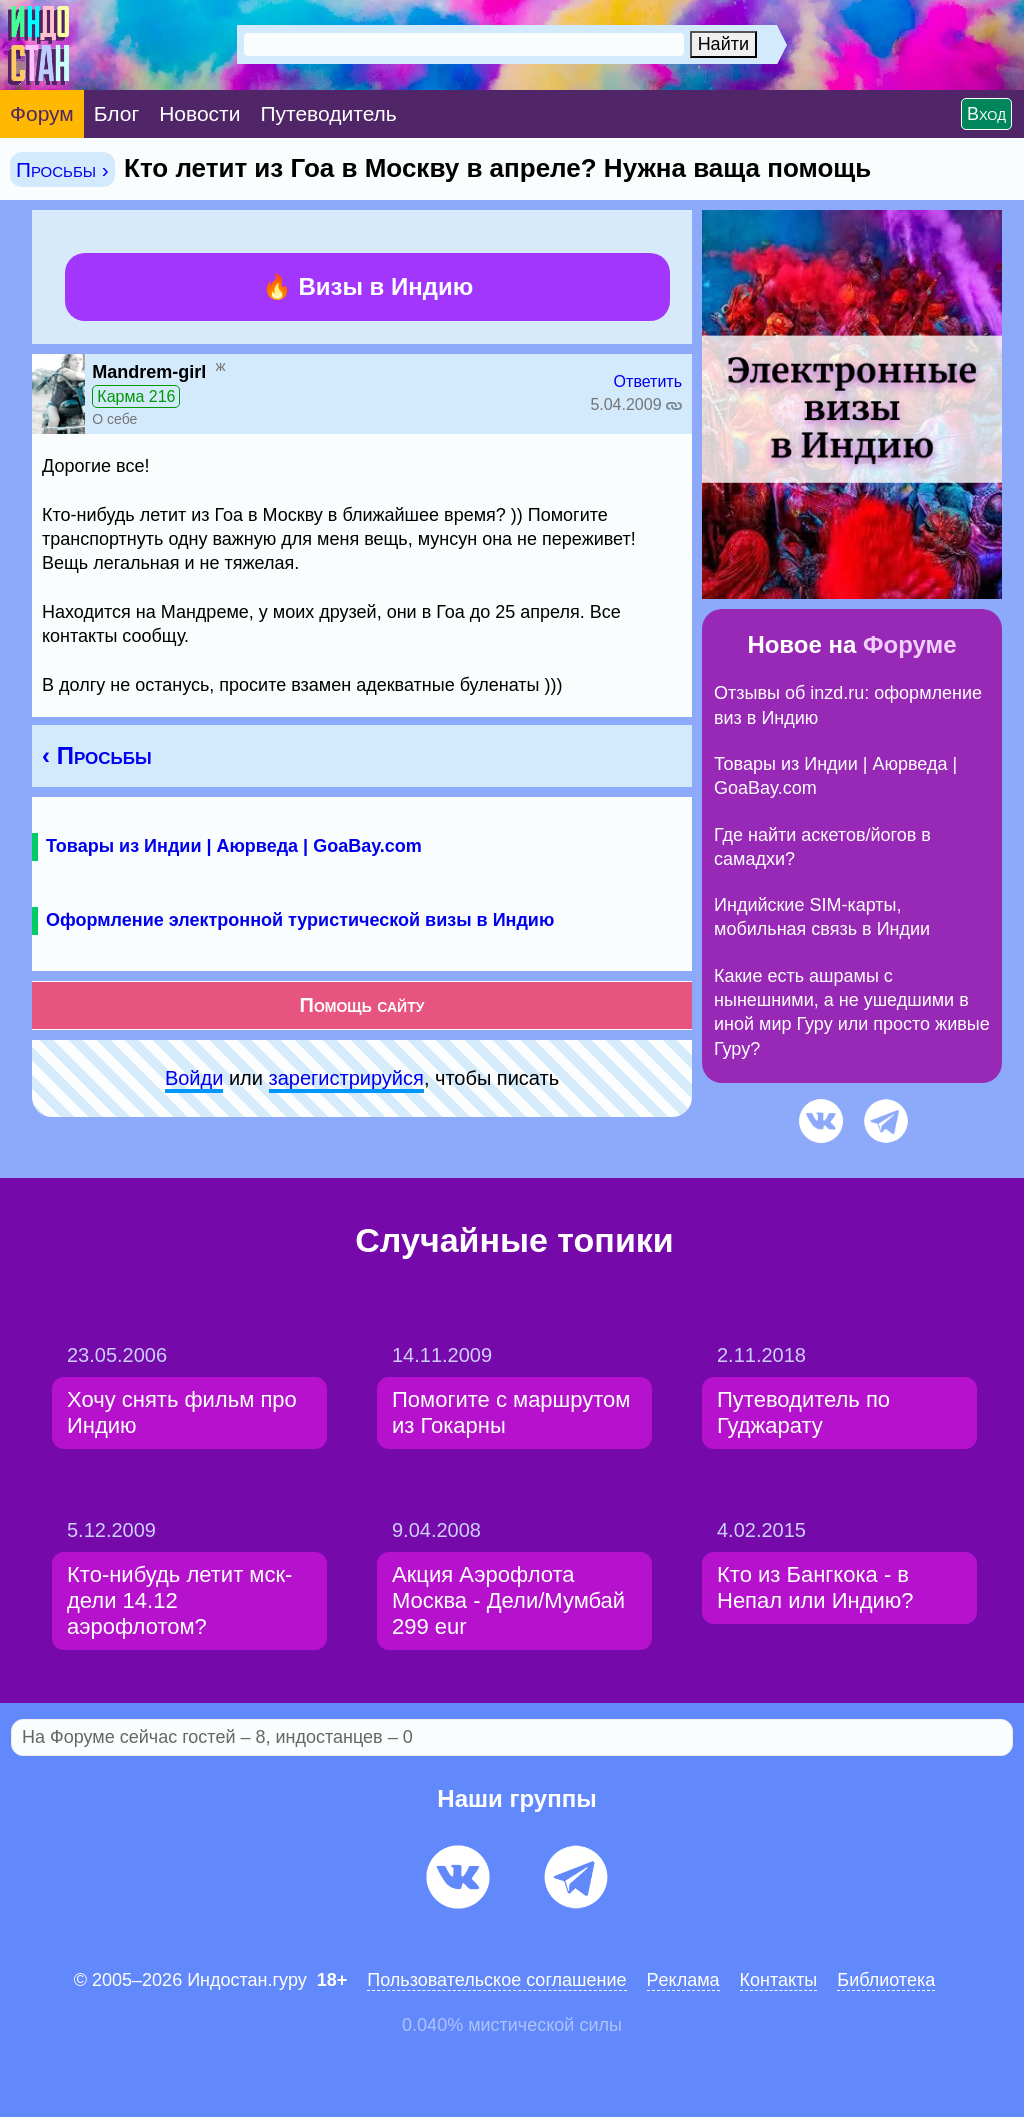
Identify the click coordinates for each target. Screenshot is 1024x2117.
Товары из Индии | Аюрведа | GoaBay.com (234, 846)
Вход (986, 114)
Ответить (648, 381)
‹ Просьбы (97, 755)
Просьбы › (62, 169)
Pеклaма (683, 1980)
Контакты (779, 1980)
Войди (194, 1078)
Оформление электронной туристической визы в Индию (300, 920)
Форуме (910, 644)
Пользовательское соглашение (496, 1980)
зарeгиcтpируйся (346, 1078)
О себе (114, 419)
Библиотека (886, 1980)
